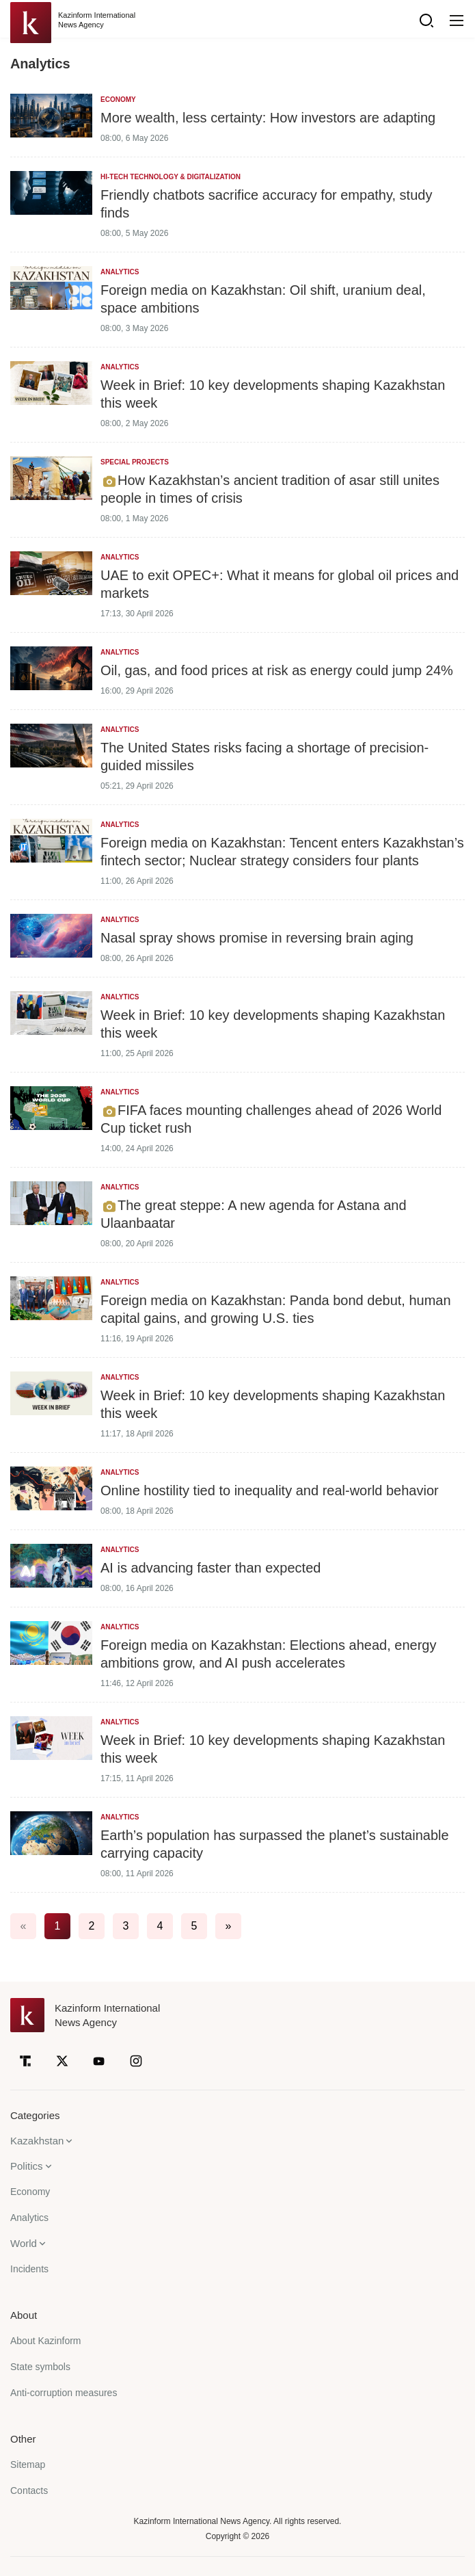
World (23, 2243)
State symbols (40, 2366)
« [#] (24, 1926)
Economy (30, 2191)
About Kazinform (45, 2340)
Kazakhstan (37, 2140)
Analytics (29, 2217)
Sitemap (27, 2464)
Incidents (29, 2268)
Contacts (29, 2490)
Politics (26, 2166)
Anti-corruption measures (63, 2392)
